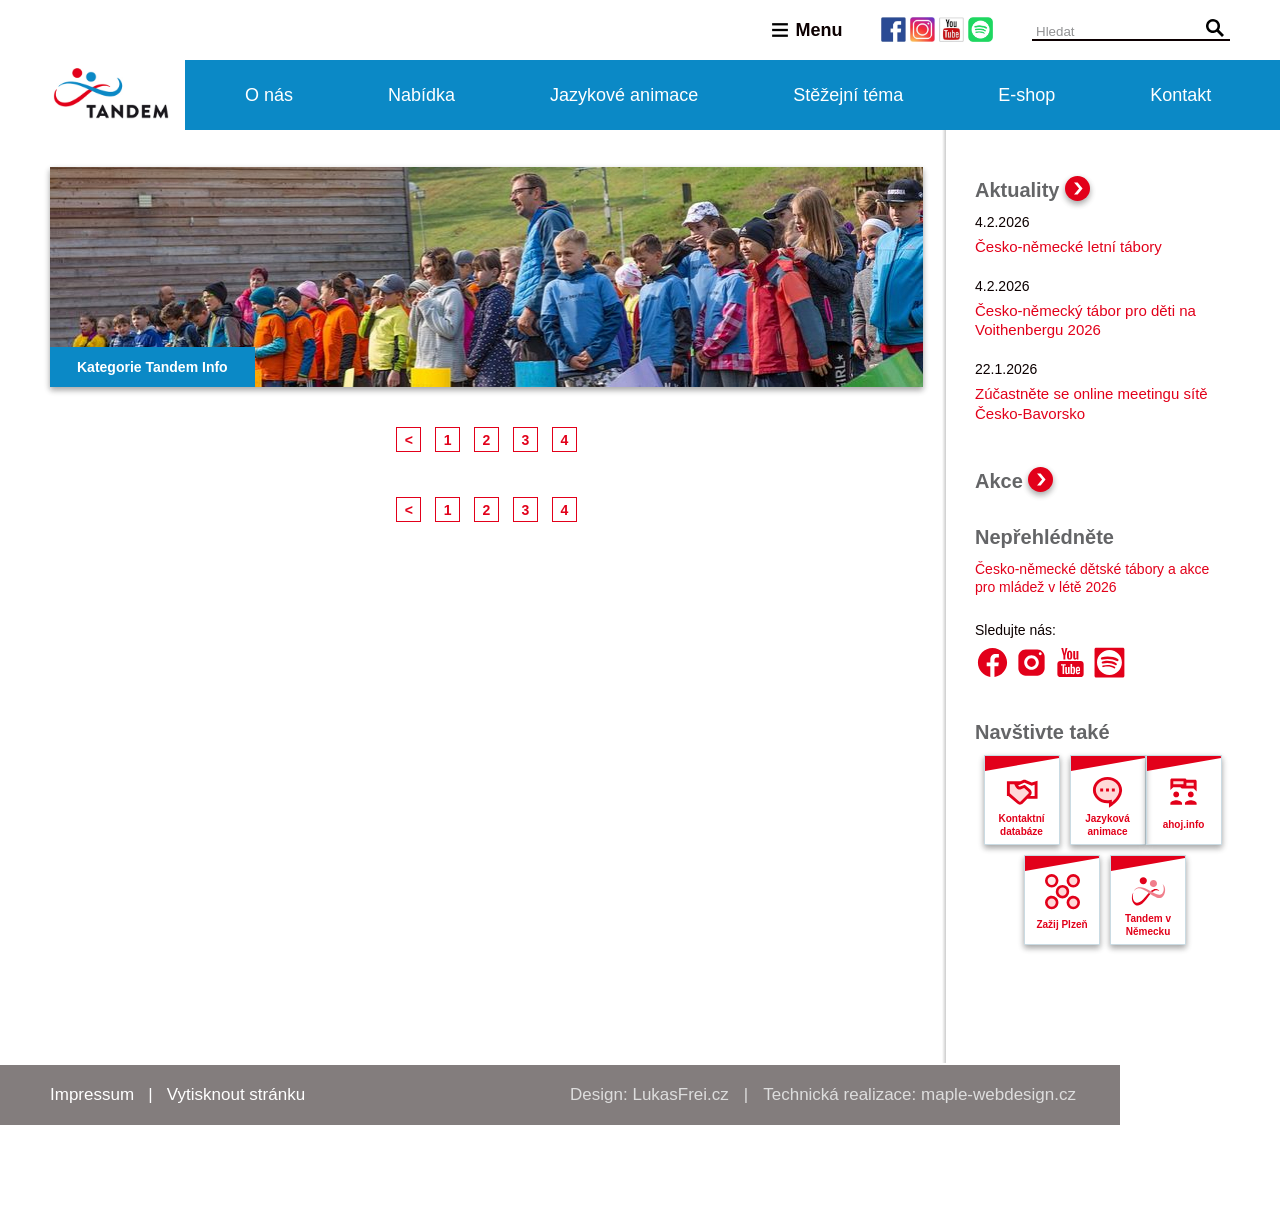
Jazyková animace (1107, 825)
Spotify (1109, 662)
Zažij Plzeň (1061, 924)
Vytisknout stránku (236, 1094)
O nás (269, 95)
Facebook (992, 662)
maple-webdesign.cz (998, 1094)
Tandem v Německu (1148, 925)
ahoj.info (1184, 824)
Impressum (92, 1094)
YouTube (1070, 662)
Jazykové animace (624, 95)
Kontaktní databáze (1021, 825)
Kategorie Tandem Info (152, 367)
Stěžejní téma (848, 95)
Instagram (1031, 662)
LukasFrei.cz (680, 1094)
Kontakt (1180, 95)
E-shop (1026, 95)
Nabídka (421, 95)
